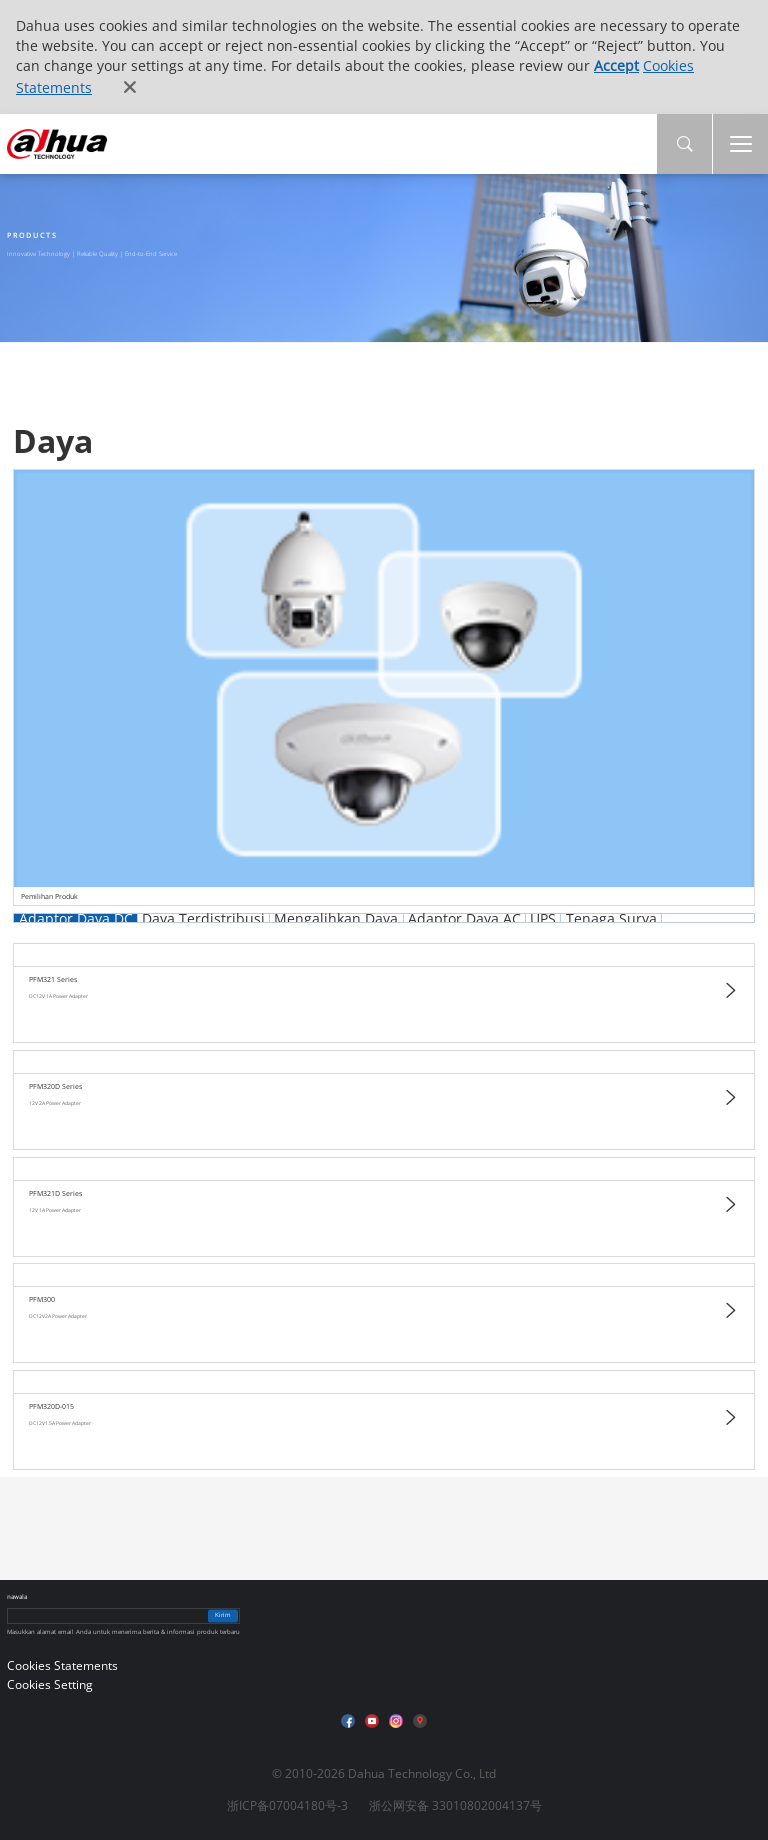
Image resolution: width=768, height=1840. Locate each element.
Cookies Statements (62, 1665)
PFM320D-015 (51, 1406)
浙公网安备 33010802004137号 (455, 1805)
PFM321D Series (55, 1193)
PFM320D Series (55, 1086)
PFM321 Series (53, 979)
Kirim (223, 1616)
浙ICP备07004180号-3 (287, 1805)
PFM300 (42, 1299)
